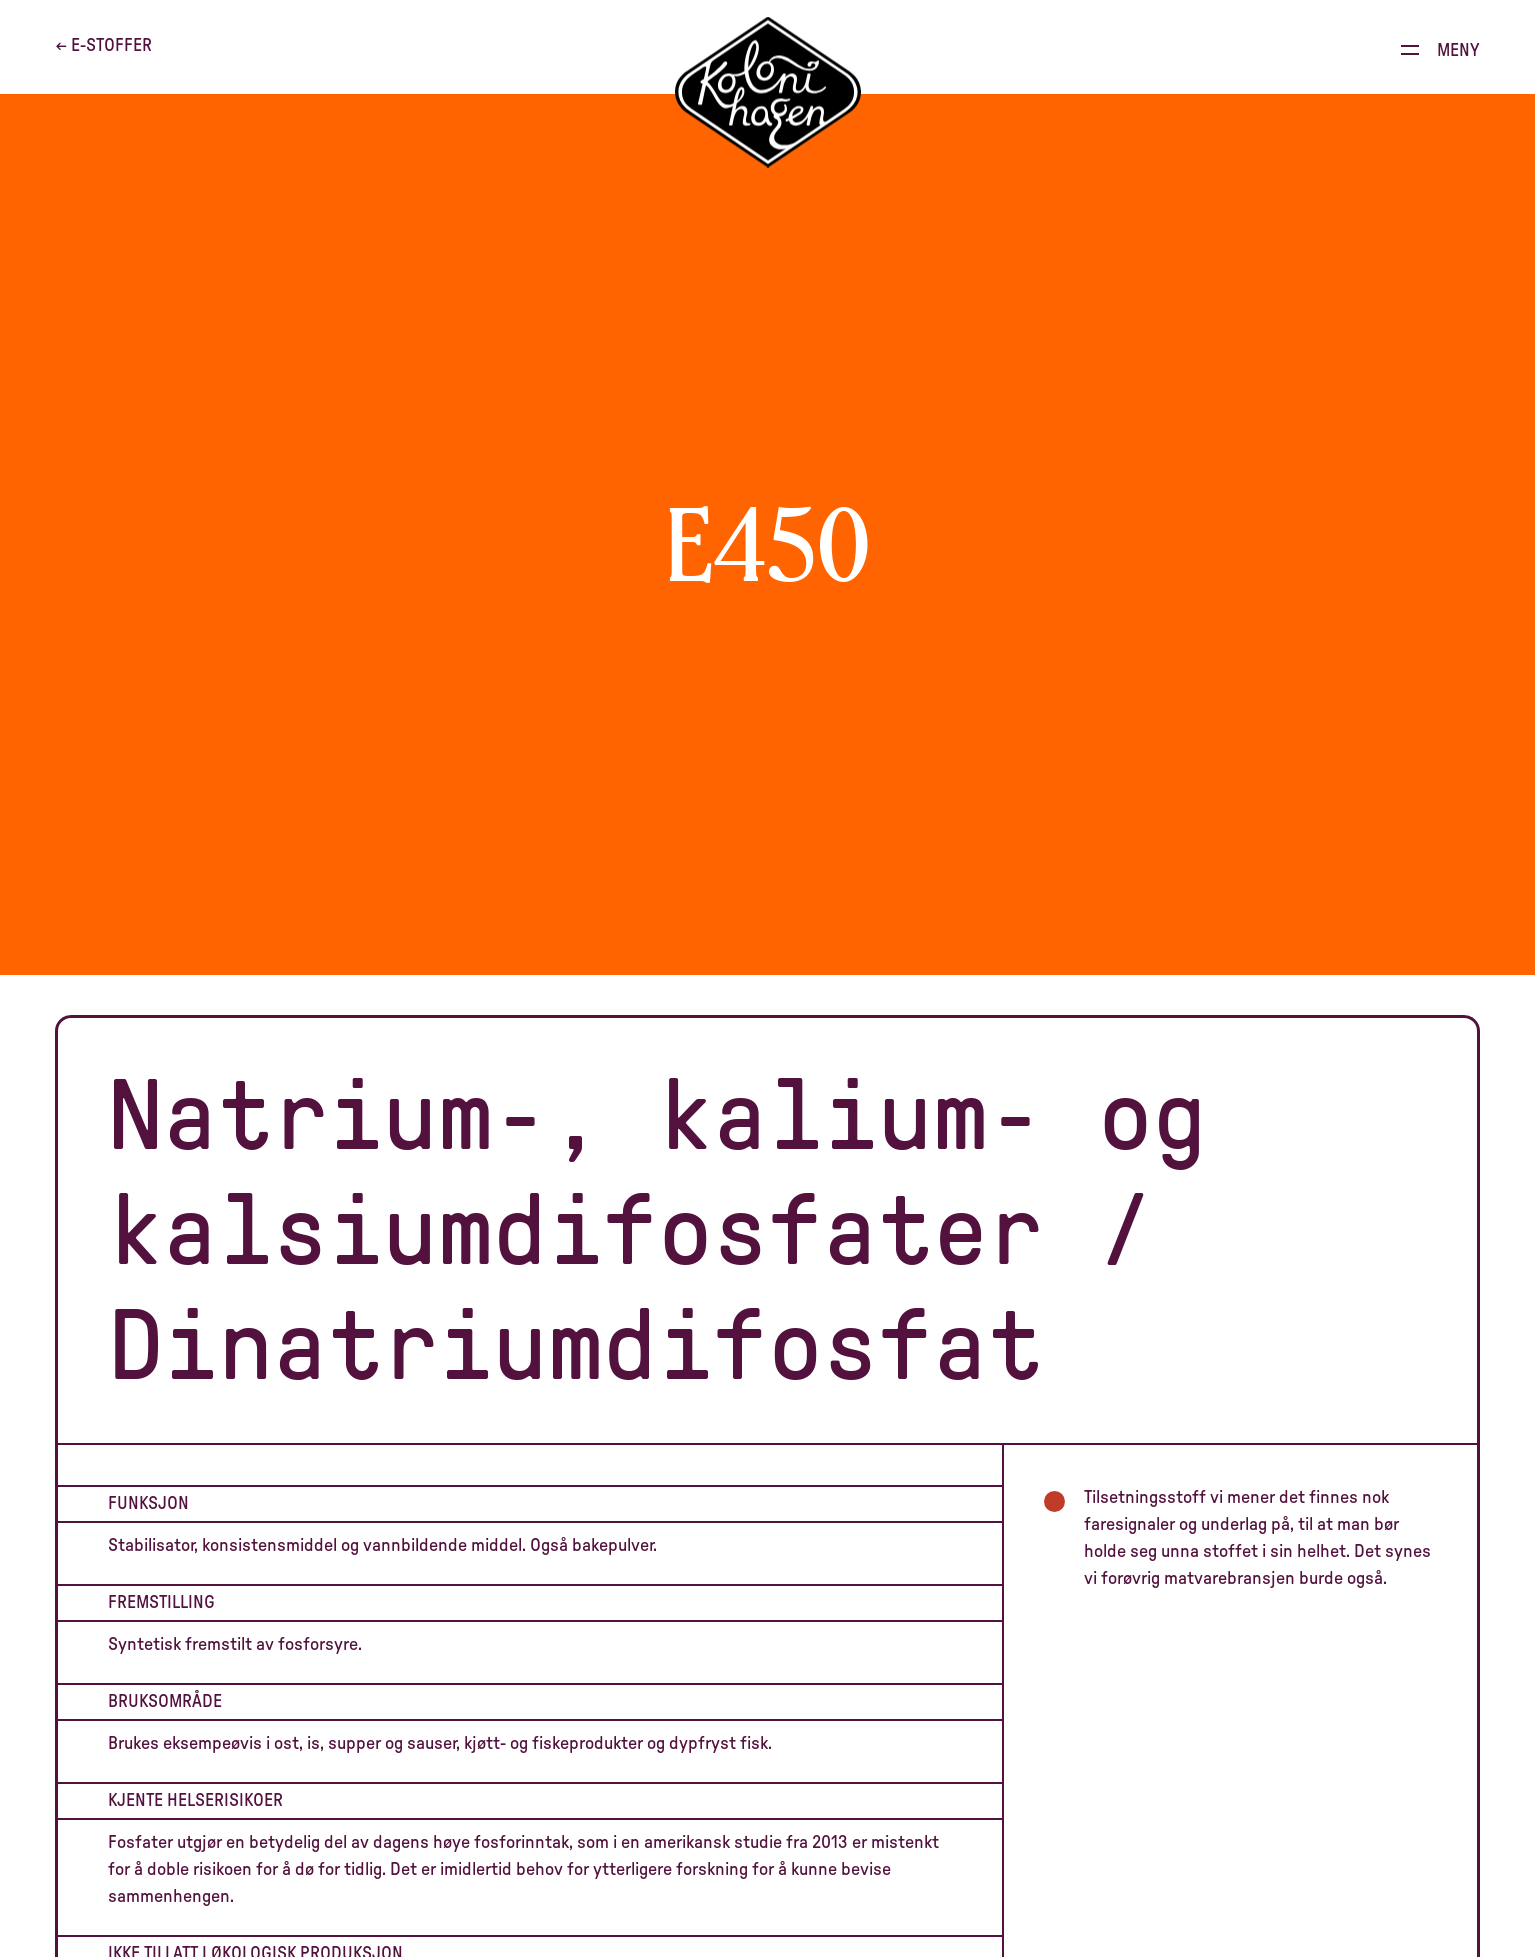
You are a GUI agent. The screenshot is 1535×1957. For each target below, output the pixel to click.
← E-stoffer (103, 46)
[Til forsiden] (768, 92)
